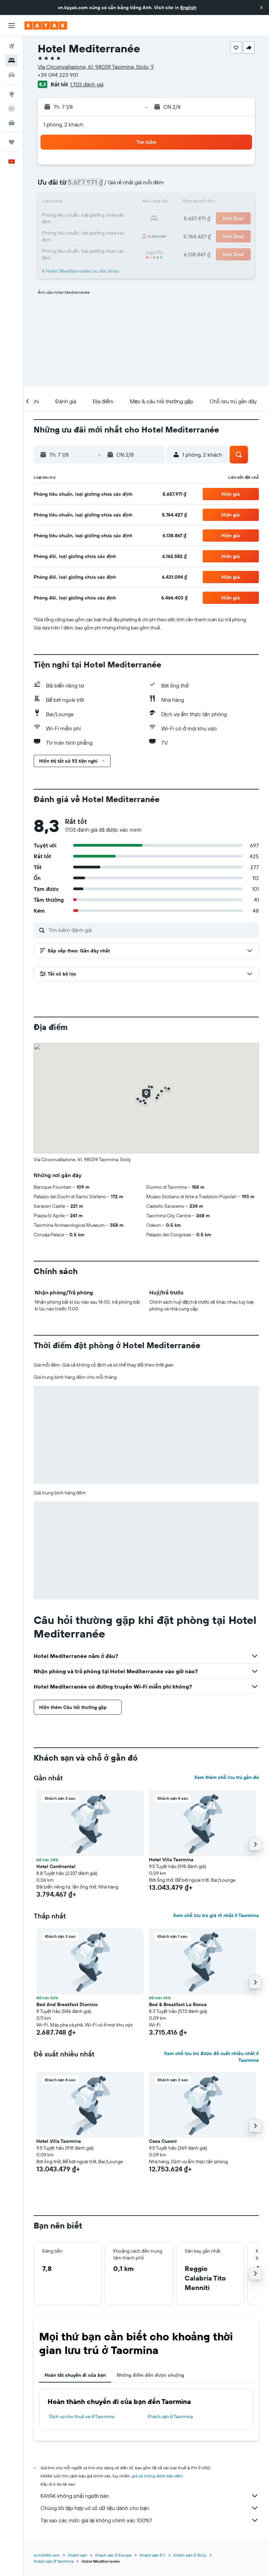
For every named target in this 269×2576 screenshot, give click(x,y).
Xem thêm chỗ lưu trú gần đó (226, 1777)
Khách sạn (77, 2555)
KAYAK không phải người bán (149, 2496)
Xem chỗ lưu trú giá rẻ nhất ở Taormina (216, 1915)
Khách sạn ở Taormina (170, 2416)
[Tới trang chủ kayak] (45, 25)
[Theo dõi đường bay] (11, 108)
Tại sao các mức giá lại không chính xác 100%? (149, 2520)
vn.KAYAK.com (47, 2555)
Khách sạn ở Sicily (189, 2555)
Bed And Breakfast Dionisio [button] (67, 2004)
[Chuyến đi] (11, 142)
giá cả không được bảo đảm (157, 2475)
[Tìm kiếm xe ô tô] (11, 75)
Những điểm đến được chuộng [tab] (150, 2375)
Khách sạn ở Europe (113, 2555)
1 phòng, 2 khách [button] (63, 124)
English (188, 7)
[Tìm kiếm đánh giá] (151, 930)
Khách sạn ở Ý (152, 2555)
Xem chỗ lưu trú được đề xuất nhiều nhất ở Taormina (211, 2056)
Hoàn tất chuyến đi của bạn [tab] (75, 2375)
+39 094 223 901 (58, 74)
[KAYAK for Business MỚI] (11, 123)
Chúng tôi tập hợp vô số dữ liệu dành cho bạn (149, 2508)
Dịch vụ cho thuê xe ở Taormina (81, 2416)
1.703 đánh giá (86, 84)
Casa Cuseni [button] (163, 2141)
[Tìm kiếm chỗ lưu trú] (11, 60)
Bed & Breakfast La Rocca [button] (178, 2004)
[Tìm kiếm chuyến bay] (11, 46)
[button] (261, 7)
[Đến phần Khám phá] (11, 94)
